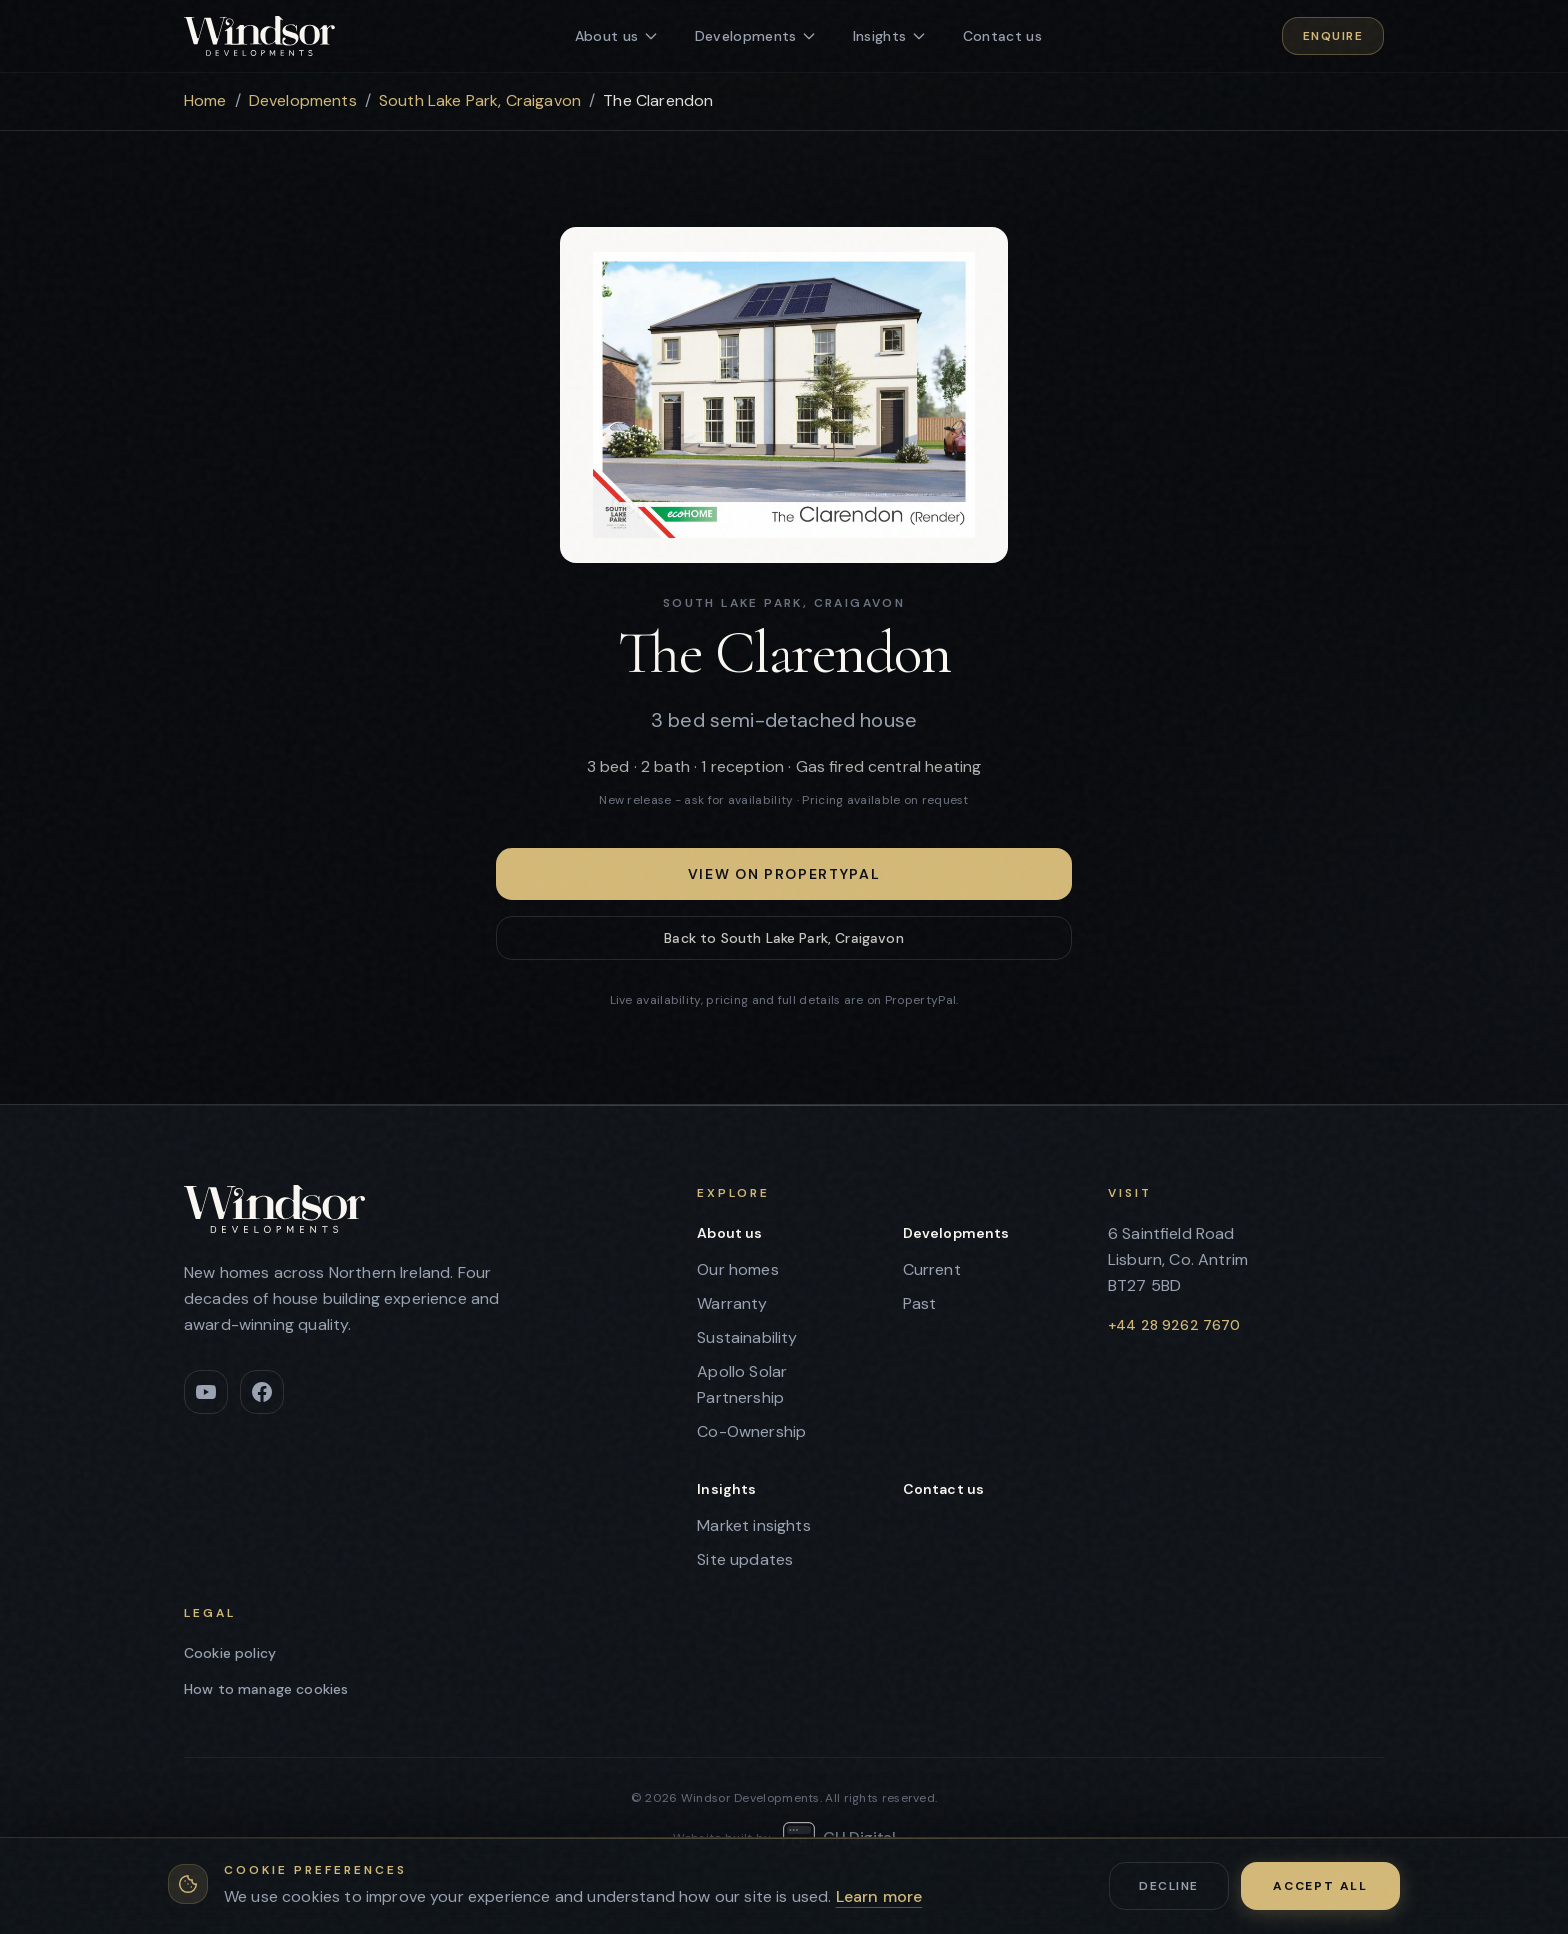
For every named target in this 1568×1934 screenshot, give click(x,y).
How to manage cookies (266, 1689)
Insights (726, 1489)
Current (932, 1269)
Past (920, 1303)
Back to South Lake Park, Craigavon (783, 938)
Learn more (879, 1896)
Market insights (753, 1525)
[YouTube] (206, 1392)
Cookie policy (230, 1653)
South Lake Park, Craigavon (480, 100)
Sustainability (747, 1337)
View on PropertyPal (784, 874)
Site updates (745, 1559)
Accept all (1320, 1886)
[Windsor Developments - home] (259, 36)
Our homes (737, 1269)
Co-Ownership (751, 1431)
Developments (303, 100)
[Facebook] (262, 1392)
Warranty (732, 1303)
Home (205, 100)
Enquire (1333, 36)
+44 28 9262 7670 (1174, 1325)
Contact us (944, 1489)
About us (729, 1233)
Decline (1168, 1886)
